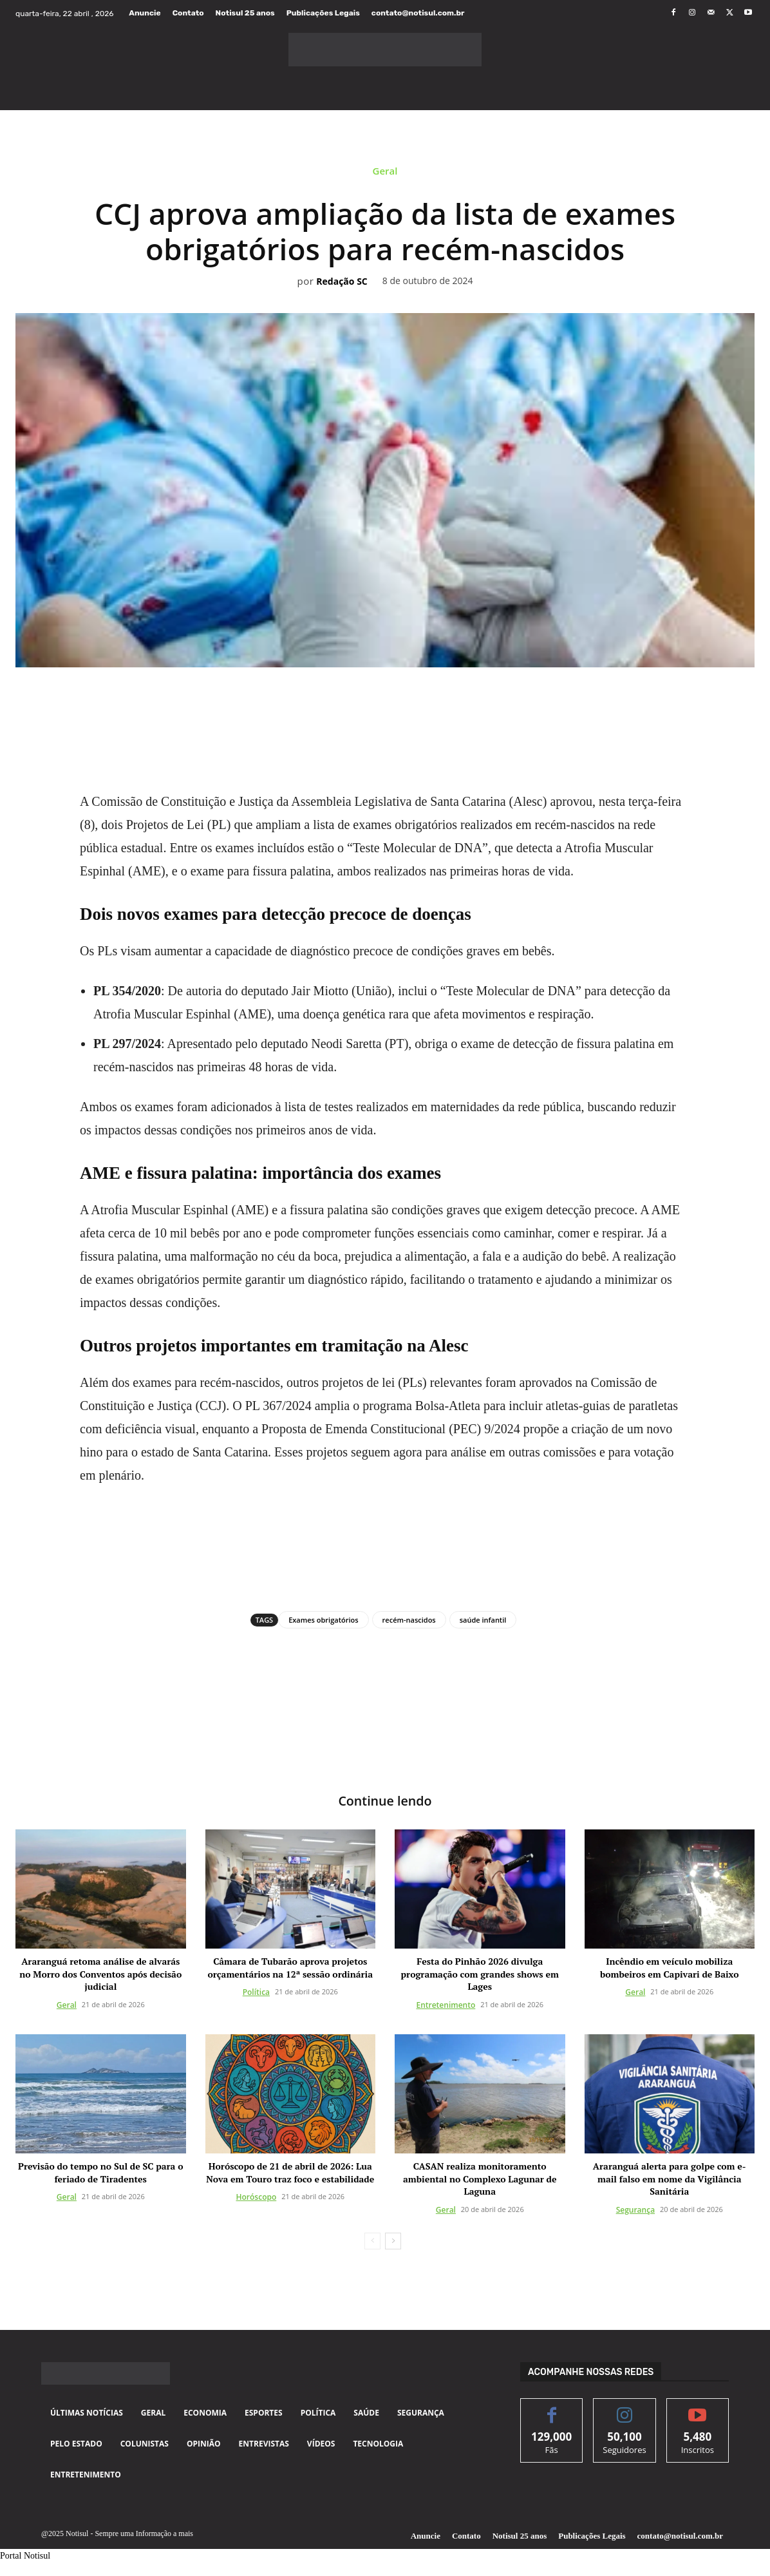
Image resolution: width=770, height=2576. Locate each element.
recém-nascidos (409, 1620)
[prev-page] (372, 2241)
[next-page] (393, 2241)
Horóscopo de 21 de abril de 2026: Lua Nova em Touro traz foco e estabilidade (290, 2173)
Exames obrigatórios (323, 1620)
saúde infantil (483, 1620)
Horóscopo (256, 2197)
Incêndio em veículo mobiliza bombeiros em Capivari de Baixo (669, 1968)
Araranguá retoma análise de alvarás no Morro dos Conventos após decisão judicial (100, 1974)
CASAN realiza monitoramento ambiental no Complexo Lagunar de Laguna (479, 2179)
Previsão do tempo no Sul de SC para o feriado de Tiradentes (100, 2173)
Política (256, 1992)
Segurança (635, 2209)
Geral (385, 174)
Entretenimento (445, 2004)
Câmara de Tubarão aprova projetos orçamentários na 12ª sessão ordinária (290, 1968)
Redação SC (341, 281)
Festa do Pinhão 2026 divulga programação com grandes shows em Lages (480, 1974)
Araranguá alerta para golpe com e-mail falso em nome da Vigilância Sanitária (669, 2179)
